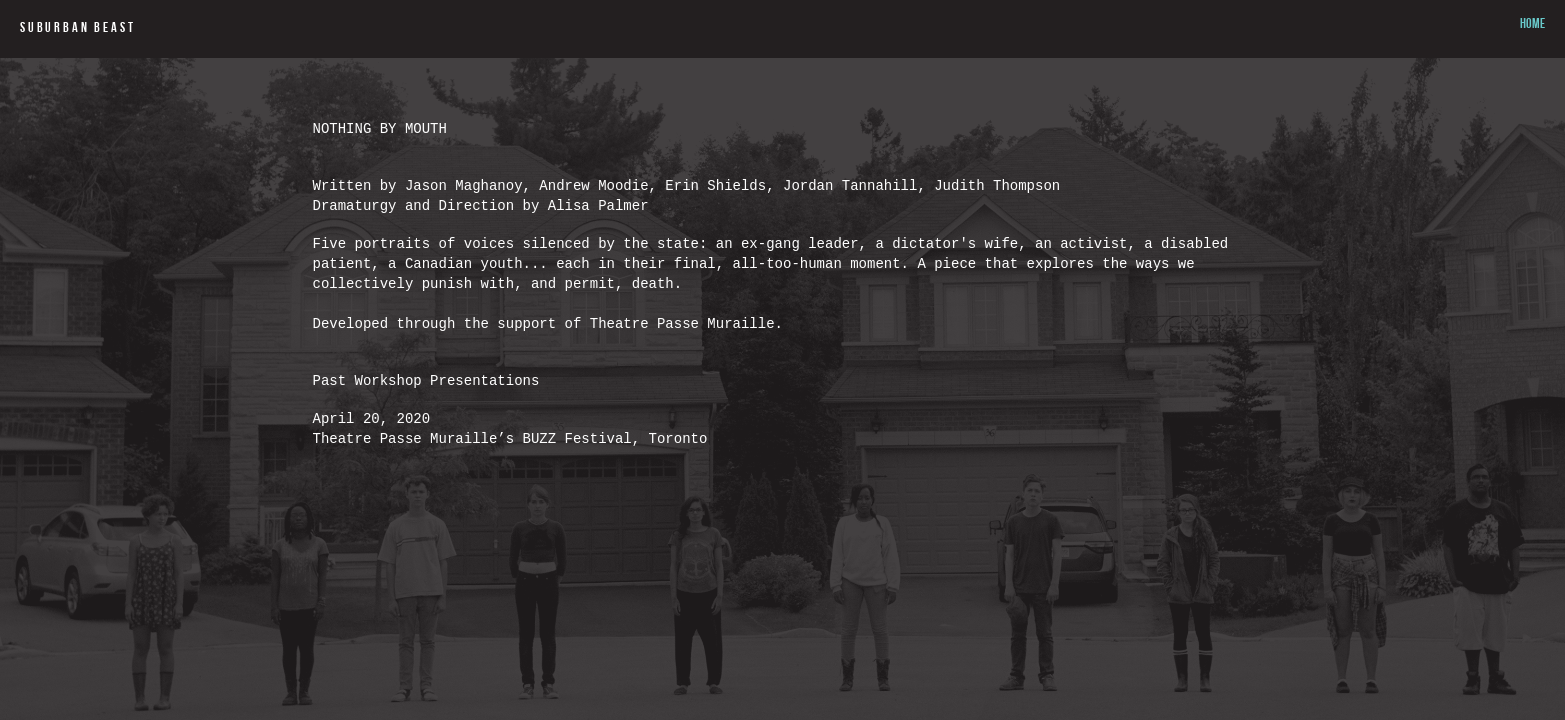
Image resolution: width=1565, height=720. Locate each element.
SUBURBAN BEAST (77, 29)
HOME (1532, 25)
